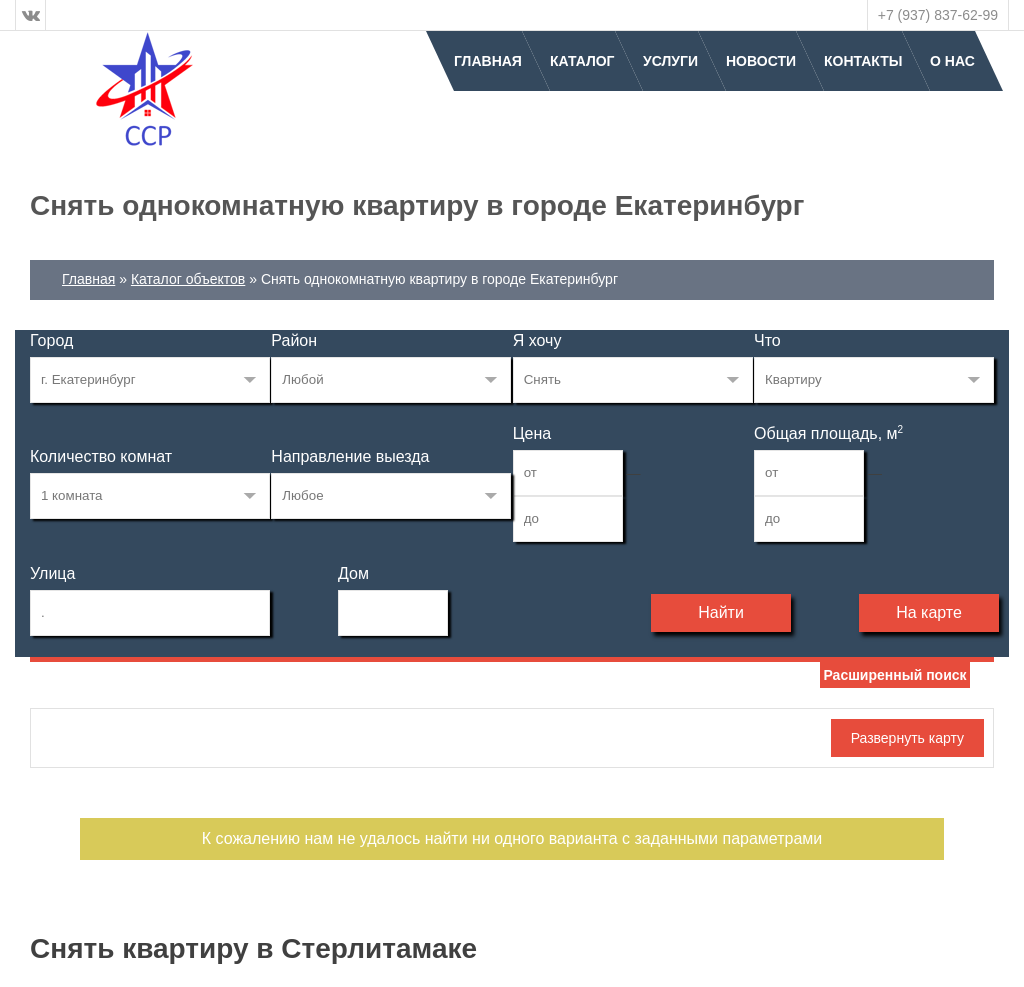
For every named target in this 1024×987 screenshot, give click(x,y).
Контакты (863, 61)
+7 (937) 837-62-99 (938, 15)
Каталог (582, 61)
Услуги (670, 61)
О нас (952, 61)
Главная (488, 61)
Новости (761, 61)
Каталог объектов (188, 279)
